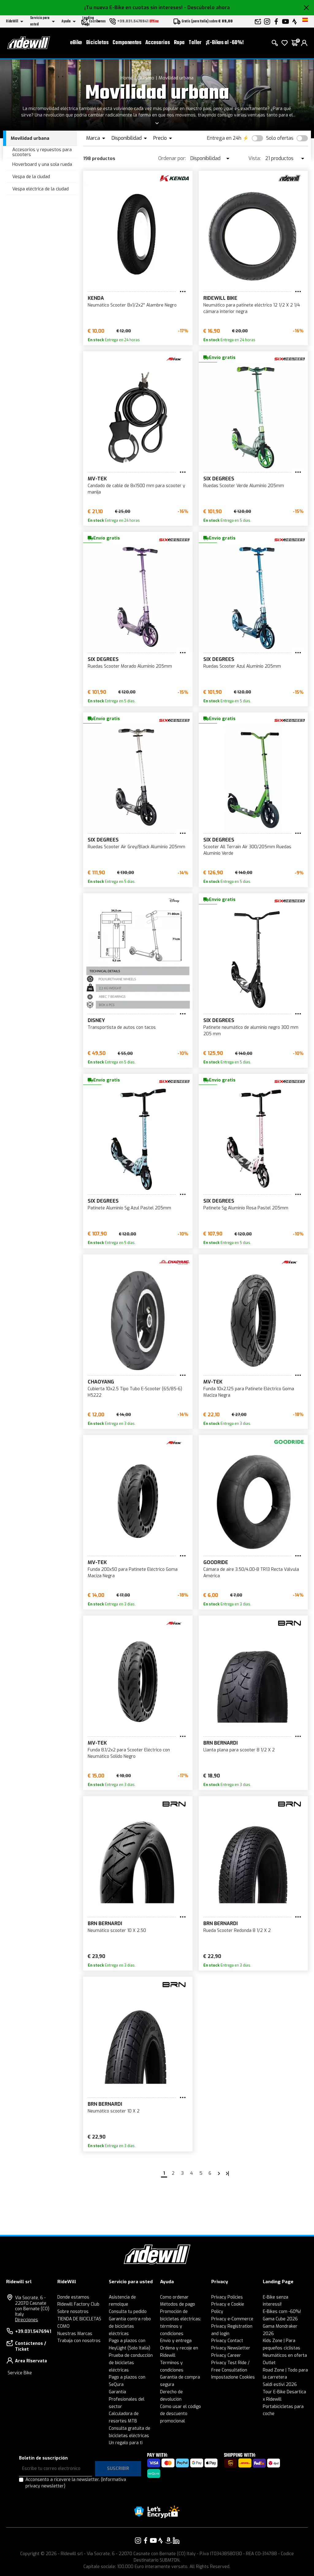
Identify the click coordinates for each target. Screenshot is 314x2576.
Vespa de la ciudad (31, 177)
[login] (304, 43)
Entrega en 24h (224, 138)
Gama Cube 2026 (280, 2319)
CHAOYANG (101, 1382)
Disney (96, 1020)
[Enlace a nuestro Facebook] (145, 2540)
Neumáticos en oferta (285, 2355)
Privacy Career (226, 2355)
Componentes (127, 43)
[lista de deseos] (284, 43)
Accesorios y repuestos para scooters (42, 152)
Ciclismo (145, 78)
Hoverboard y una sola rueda (42, 164)
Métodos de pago (177, 2304)
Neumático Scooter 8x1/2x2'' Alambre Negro (132, 305)
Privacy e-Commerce (232, 2319)
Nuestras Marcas (74, 2334)
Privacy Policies (227, 2297)
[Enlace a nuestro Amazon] (168, 2540)
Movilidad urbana (176, 78)
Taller (195, 43)
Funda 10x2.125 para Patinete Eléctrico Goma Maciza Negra (248, 1392)
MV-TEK (97, 478)
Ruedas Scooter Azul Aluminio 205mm (242, 666)
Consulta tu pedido (128, 2312)
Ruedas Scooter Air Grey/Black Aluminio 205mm (136, 847)
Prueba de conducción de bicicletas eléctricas (131, 2363)
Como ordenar (174, 2297)
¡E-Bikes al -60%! (225, 43)
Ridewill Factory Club (78, 2304)
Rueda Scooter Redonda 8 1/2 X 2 (237, 1930)
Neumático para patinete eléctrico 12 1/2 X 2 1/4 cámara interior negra (251, 308)
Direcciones (26, 2320)
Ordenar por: (172, 158)
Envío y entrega (176, 2341)
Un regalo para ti (126, 2443)
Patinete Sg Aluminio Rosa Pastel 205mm (245, 1208)
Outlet (269, 2363)
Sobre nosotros (73, 2312)
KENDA (96, 298)
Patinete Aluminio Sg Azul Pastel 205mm (129, 1208)
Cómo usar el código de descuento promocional (180, 2414)
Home (127, 78)
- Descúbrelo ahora (207, 7)
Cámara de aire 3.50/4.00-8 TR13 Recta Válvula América (251, 1573)
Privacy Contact (227, 2341)
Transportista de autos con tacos (122, 1027)
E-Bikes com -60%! (282, 2312)
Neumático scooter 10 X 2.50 (117, 1930)
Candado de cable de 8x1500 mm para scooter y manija (136, 489)
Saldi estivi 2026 (280, 2384)
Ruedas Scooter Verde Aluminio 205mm (243, 486)
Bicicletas (97, 43)
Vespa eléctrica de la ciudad (40, 189)
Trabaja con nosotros (79, 2341)
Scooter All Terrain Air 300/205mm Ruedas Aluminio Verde (247, 850)
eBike (76, 43)
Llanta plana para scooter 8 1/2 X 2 (239, 1750)
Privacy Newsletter (230, 2348)
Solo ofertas (279, 138)
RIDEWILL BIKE (220, 298)
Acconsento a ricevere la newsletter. (75, 2483)
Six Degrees (218, 478)
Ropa (179, 43)
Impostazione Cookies (233, 2377)
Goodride (215, 1562)
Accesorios (157, 43)
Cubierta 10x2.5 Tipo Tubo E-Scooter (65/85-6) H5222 (135, 1392)
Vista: (254, 158)
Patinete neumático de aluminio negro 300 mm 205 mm (250, 1031)
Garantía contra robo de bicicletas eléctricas (130, 2326)
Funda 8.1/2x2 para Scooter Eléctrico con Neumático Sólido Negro (129, 1753)
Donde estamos (73, 2297)
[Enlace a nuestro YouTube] (153, 2540)
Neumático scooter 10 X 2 (114, 2111)
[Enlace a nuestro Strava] (160, 2540)
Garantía (117, 2392)
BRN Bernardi (220, 1743)
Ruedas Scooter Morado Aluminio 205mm (130, 666)
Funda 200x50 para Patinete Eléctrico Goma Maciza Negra (133, 1573)
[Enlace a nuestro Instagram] (138, 2540)
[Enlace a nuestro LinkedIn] (176, 2540)
